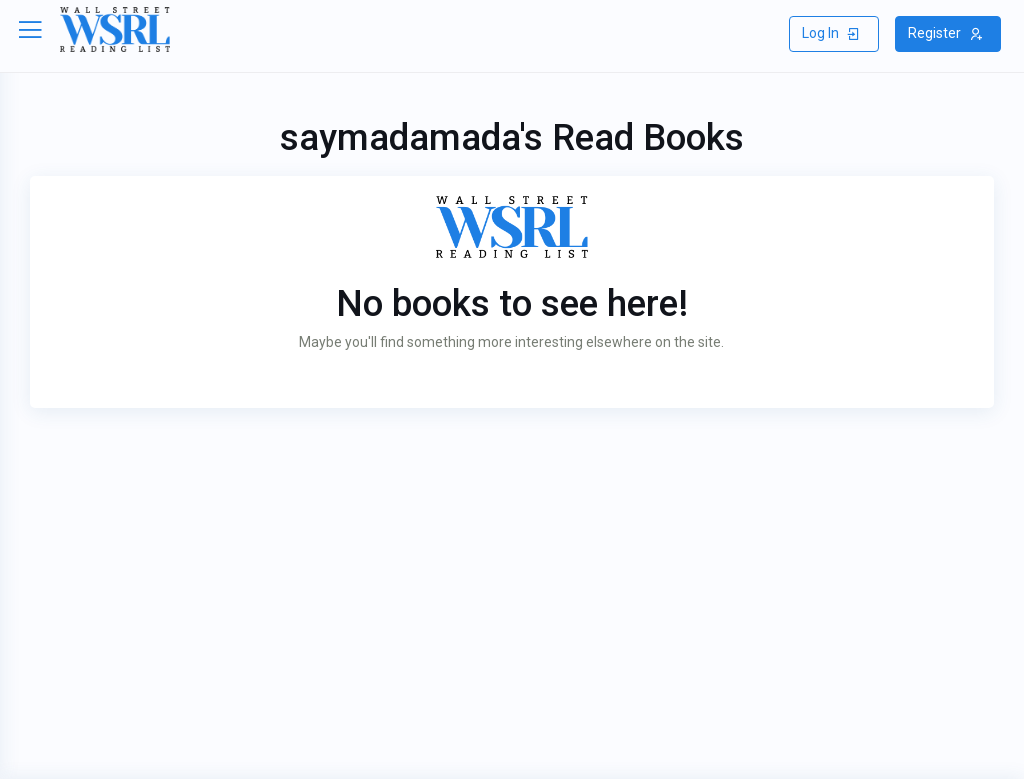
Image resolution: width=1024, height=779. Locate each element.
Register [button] (945, 33)
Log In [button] (831, 33)
